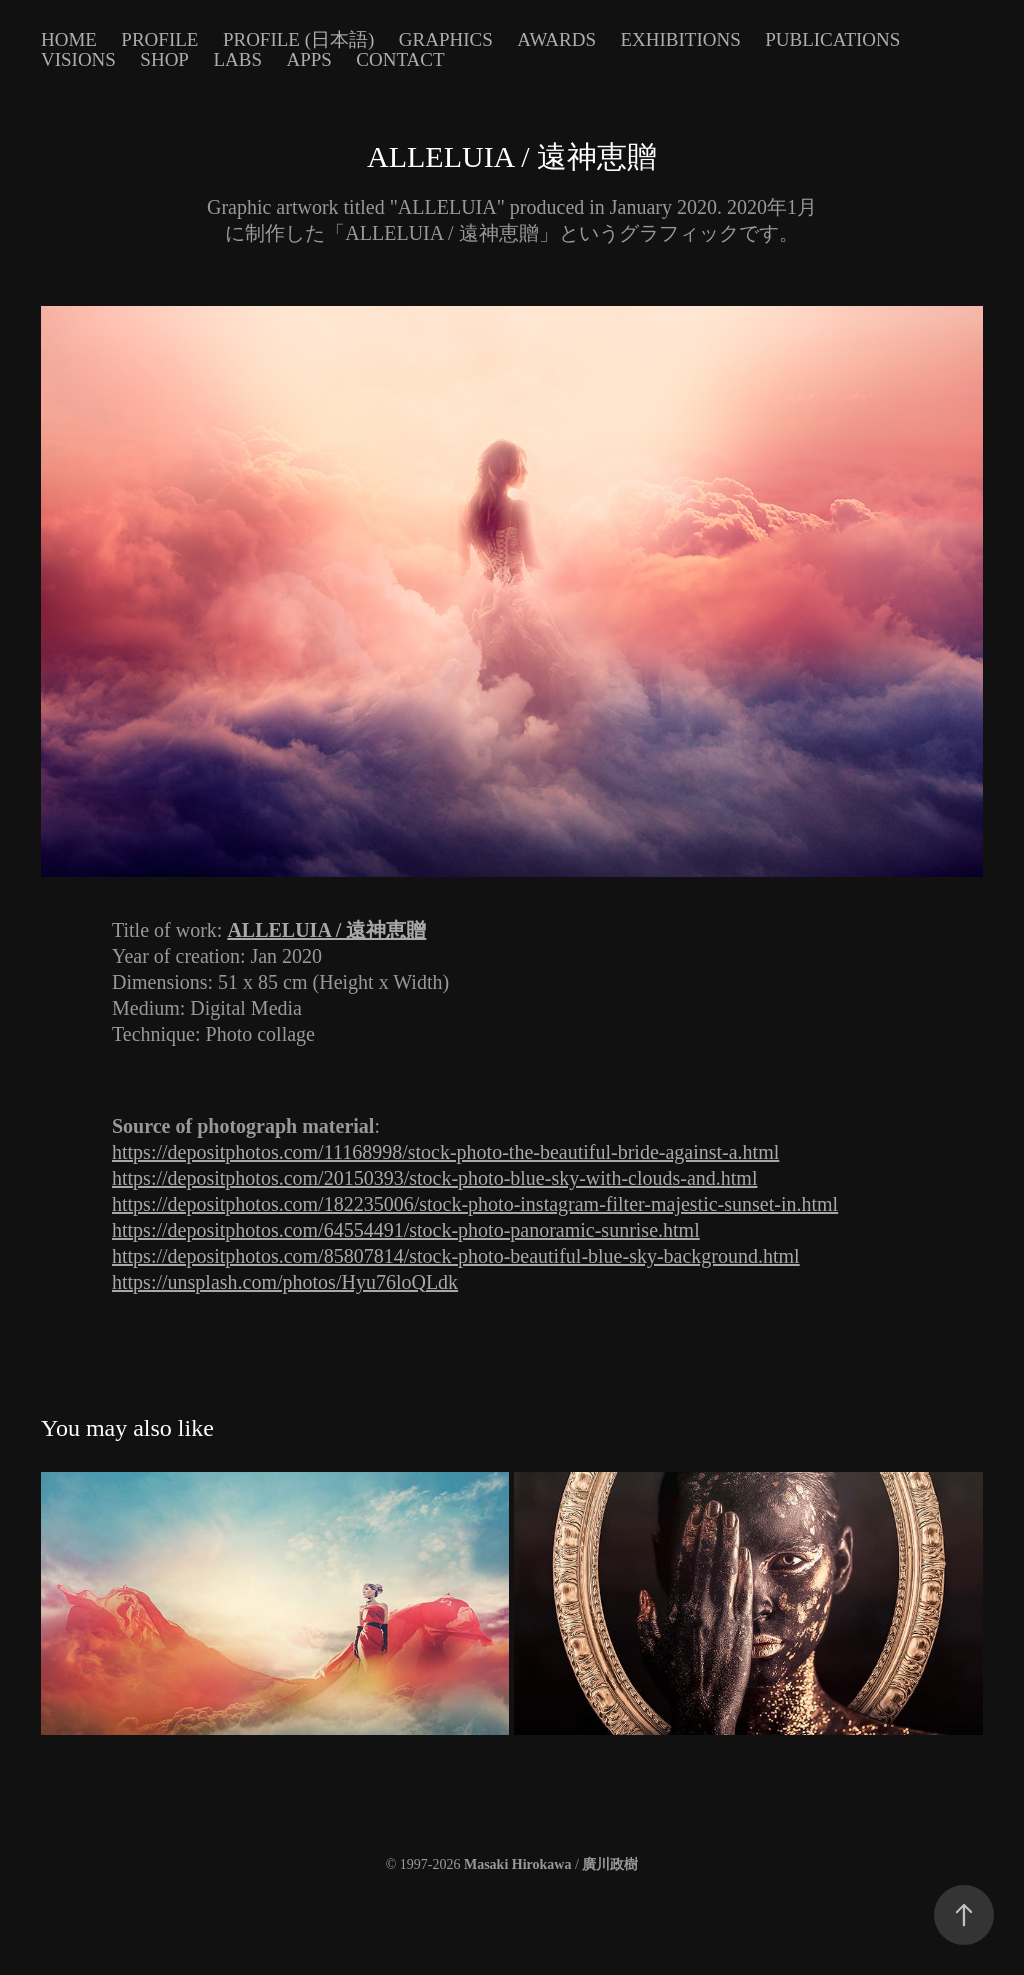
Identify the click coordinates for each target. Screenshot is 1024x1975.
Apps (308, 59)
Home (69, 39)
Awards (556, 39)
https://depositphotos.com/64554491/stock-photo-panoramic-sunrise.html (406, 1230)
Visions (78, 59)
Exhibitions (680, 39)
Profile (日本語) (298, 39)
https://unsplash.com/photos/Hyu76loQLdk (285, 1282)
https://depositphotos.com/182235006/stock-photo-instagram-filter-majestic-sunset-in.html (475, 1204)
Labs (237, 59)
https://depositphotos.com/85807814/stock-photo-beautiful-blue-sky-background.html (456, 1256)
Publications (832, 39)
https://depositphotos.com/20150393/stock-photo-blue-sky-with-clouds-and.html (435, 1178)
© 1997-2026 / (512, 1864)
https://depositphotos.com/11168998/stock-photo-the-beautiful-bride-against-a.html (445, 1152)
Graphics (446, 39)
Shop (164, 59)
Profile (159, 39)
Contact (400, 59)
